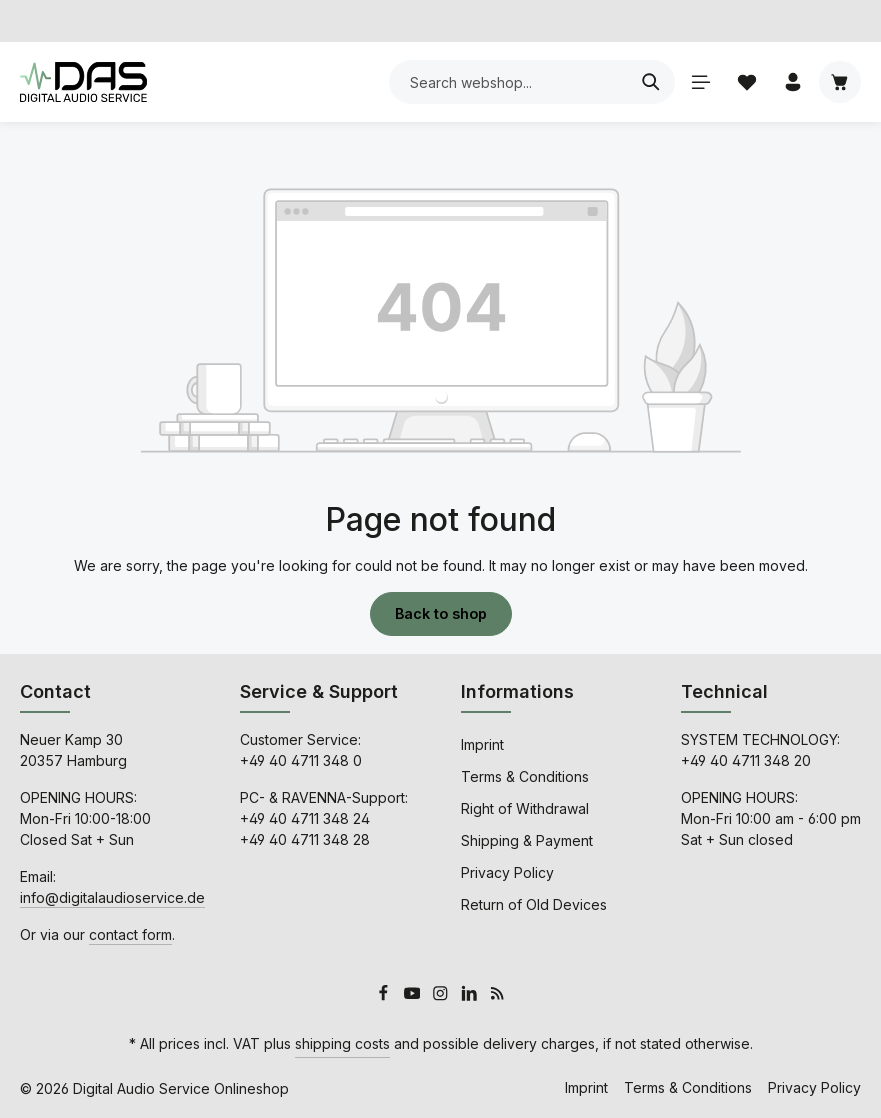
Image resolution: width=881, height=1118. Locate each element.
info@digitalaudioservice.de (112, 896)
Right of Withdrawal (525, 807)
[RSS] (497, 995)
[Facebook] (385, 995)
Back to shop (441, 613)
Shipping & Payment (527, 839)
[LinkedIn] (471, 995)
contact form (130, 933)
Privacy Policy (507, 871)
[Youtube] (414, 995)
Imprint (482, 743)
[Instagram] (442, 995)
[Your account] (792, 82)
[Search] (649, 82)
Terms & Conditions (525, 775)
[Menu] (698, 82)
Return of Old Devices (534, 903)
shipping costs (342, 1043)
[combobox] (507, 82)
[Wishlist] (745, 82)
